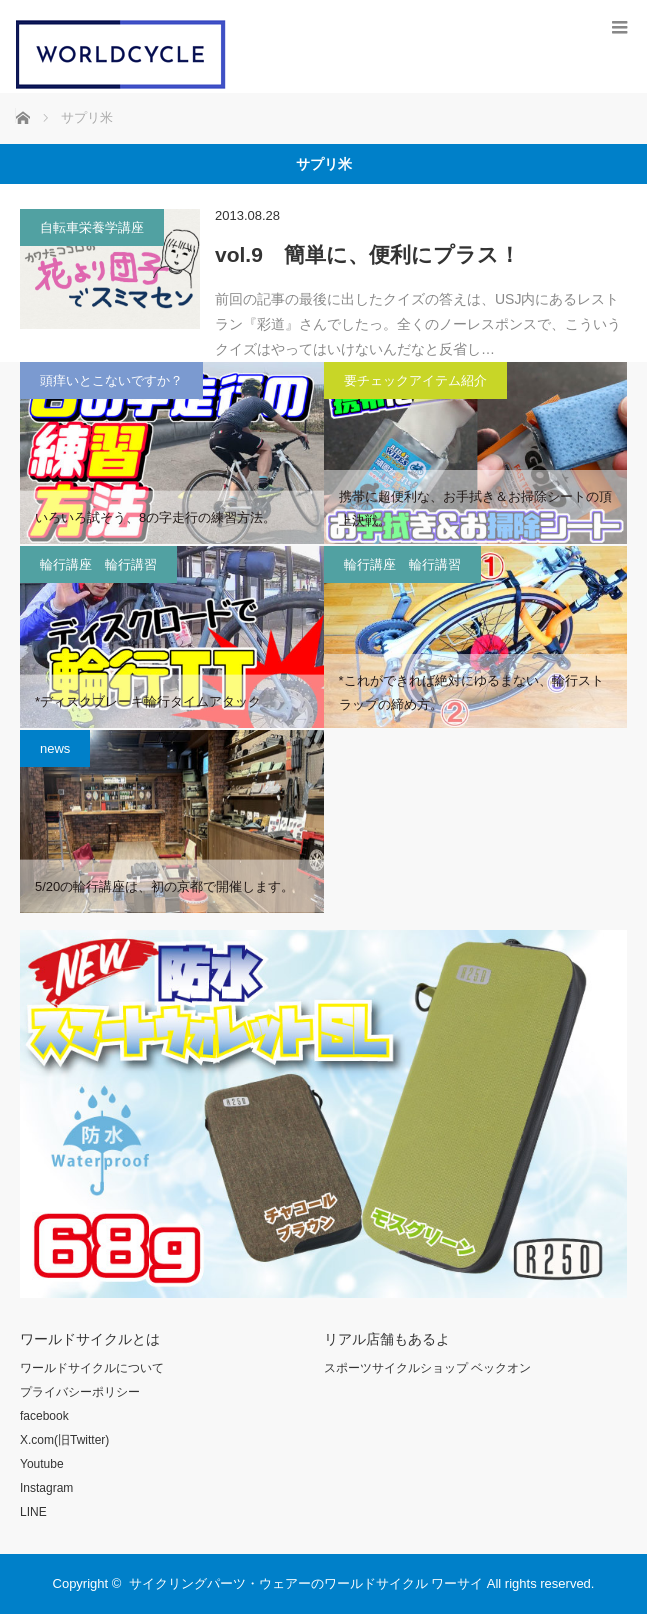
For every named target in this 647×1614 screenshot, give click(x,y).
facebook (44, 1416)
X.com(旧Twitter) (64, 1440)
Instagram (46, 1488)
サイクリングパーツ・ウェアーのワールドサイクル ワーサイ (306, 1583)
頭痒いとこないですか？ (111, 380)
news (55, 748)
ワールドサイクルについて (92, 1368)
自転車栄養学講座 (92, 227)
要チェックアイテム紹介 (415, 380)
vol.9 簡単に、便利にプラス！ (367, 254)
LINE (33, 1512)
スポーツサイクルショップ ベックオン (427, 1368)
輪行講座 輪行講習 (98, 564)
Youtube (42, 1464)
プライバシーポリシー (80, 1392)
